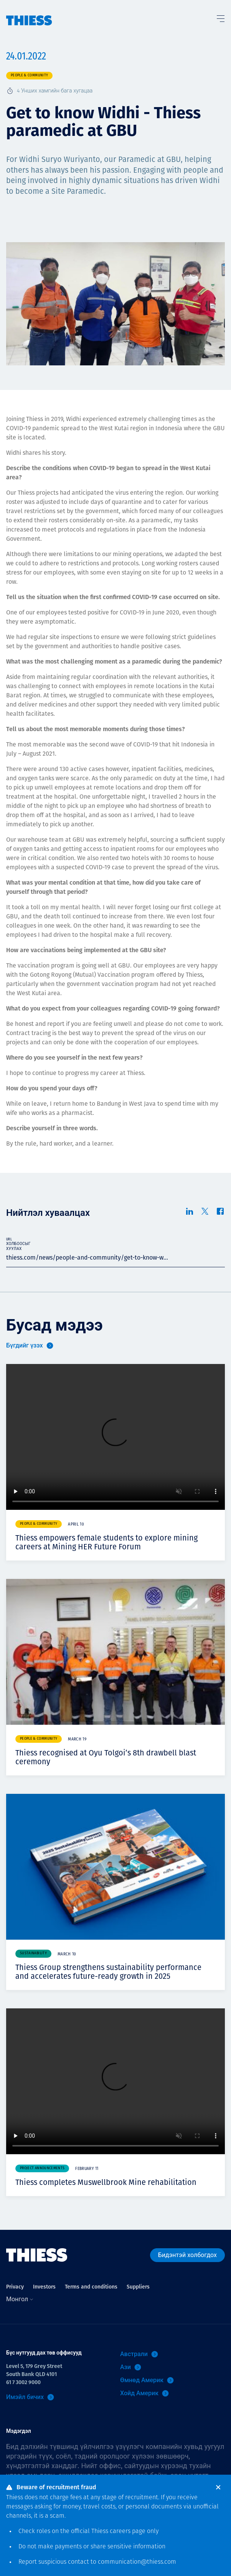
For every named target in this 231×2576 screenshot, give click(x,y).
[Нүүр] (29, 13)
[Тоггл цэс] (220, 16)
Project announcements (42, 2168)
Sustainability (33, 1953)
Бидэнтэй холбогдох (187, 2255)
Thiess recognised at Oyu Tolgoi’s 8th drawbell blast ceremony (105, 1757)
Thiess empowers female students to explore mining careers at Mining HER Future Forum (106, 1542)
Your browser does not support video (115, 1437)
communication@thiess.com (137, 2562)
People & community (29, 75)
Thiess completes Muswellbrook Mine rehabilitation (105, 2182)
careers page (127, 2531)
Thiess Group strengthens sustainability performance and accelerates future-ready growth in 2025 (108, 1972)
